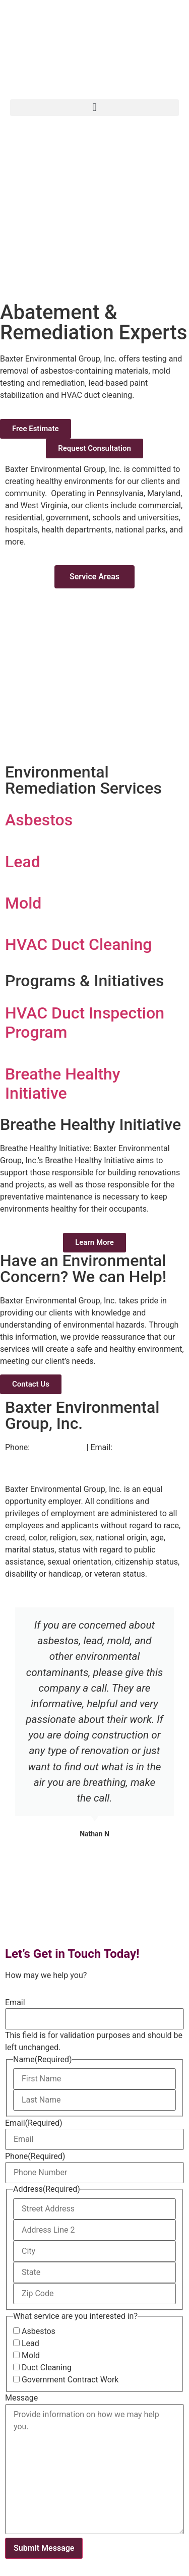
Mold (31, 2356)
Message (21, 2398)
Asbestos (38, 2331)
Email (15, 2003)
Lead (30, 2344)
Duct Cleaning (47, 2368)
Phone (35, 2156)
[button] (94, 107)
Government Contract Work (70, 2380)
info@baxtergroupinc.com (52, 1459)
